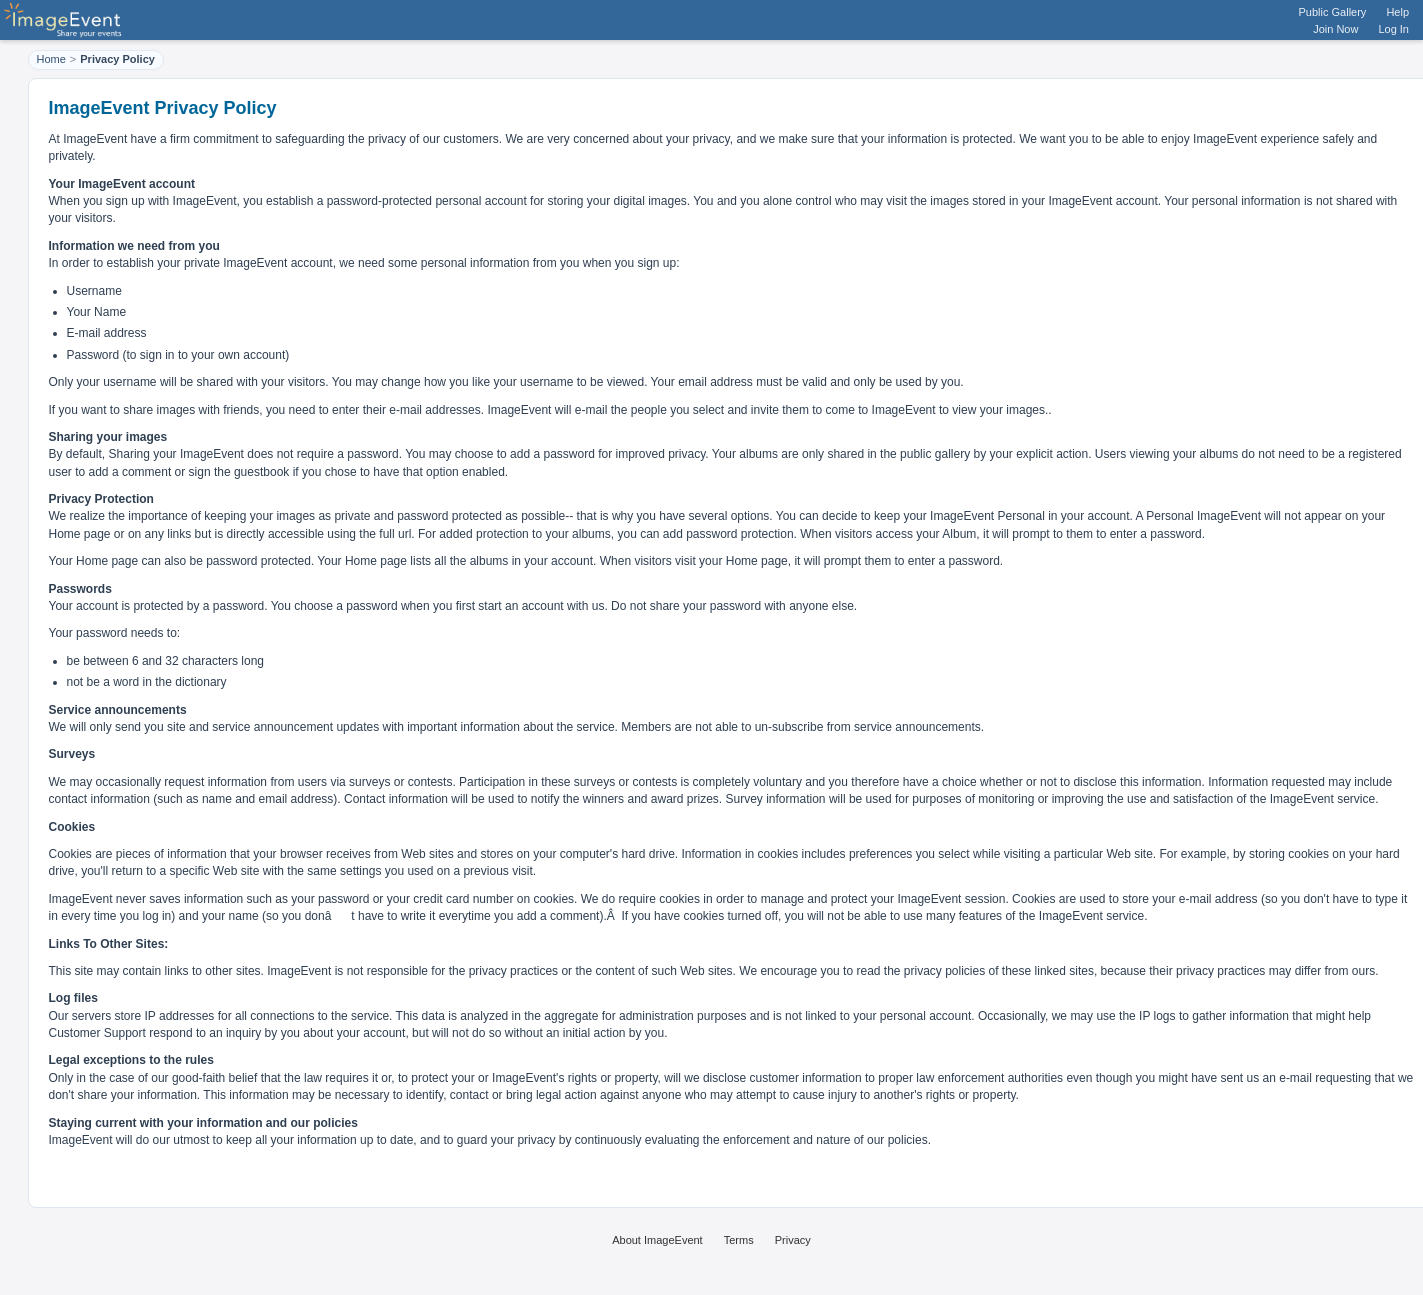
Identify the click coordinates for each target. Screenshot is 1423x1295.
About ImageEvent (657, 1240)
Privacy (793, 1240)
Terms (739, 1240)
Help (1397, 12)
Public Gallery (1333, 12)
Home (51, 59)
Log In (1393, 29)
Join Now (1335, 29)
